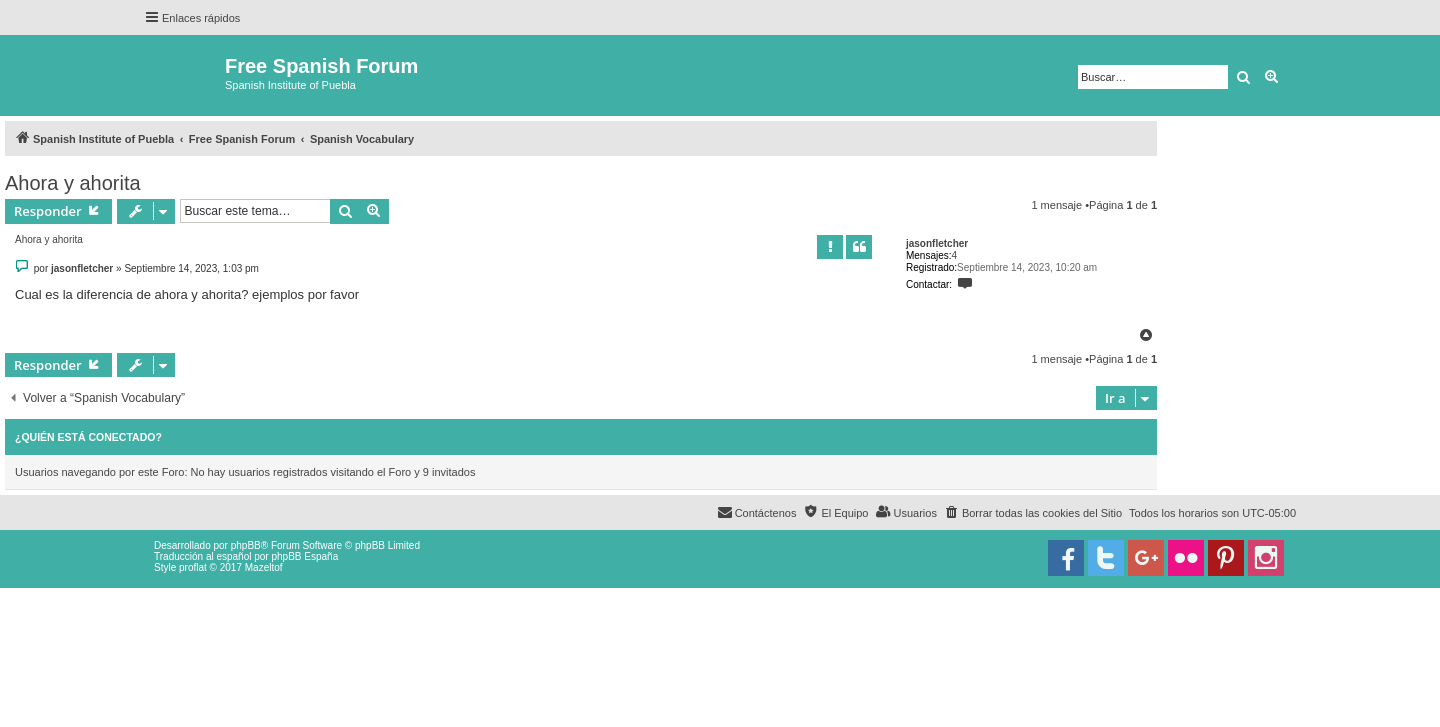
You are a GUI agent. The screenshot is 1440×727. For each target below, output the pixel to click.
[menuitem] (1033, 513)
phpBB (246, 545)
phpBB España (304, 556)
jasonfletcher (937, 243)
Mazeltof (264, 567)
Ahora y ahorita (73, 183)
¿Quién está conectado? (88, 437)
